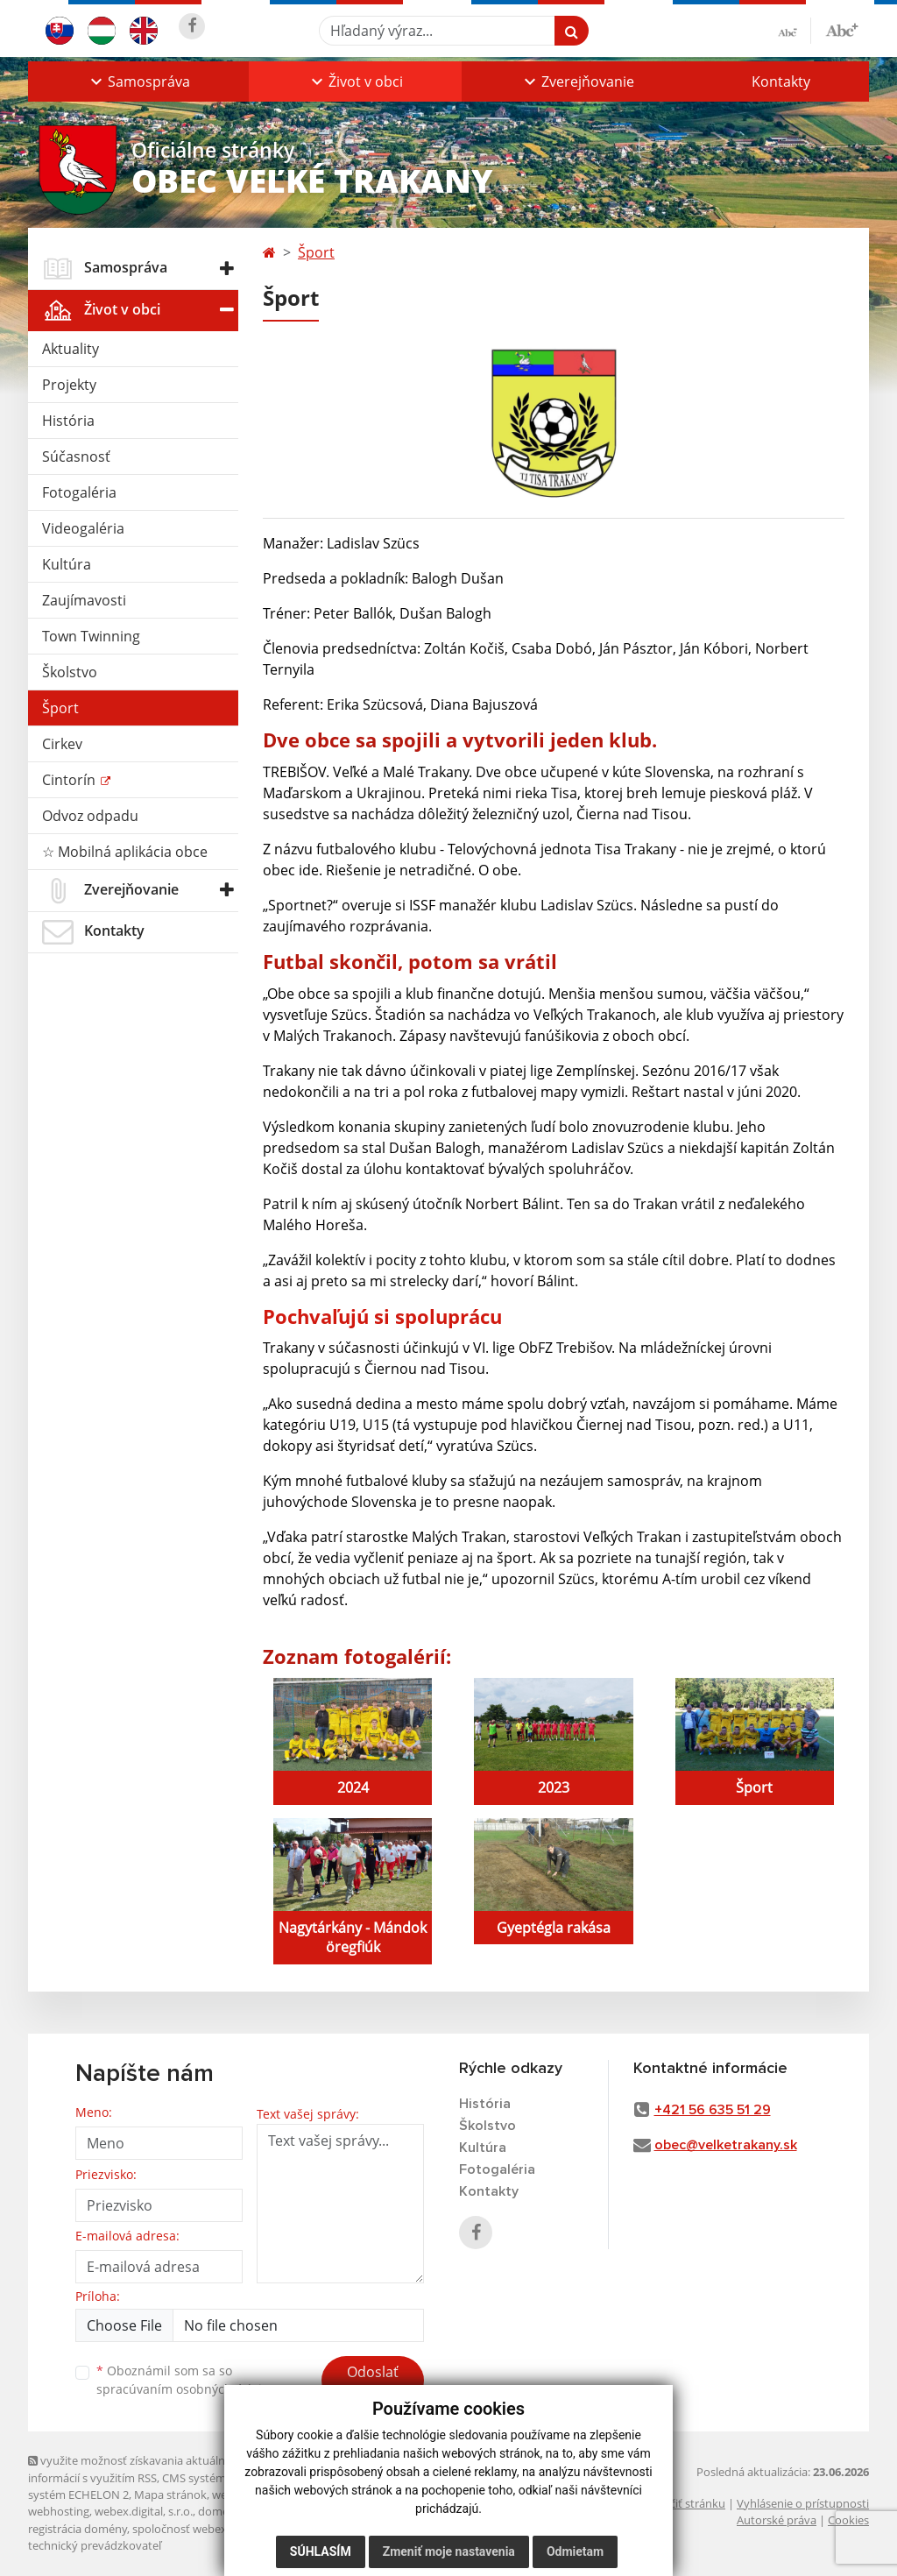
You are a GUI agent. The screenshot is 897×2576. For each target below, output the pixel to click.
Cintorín (70, 779)
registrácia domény (77, 2529)
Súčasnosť (76, 456)
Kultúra (66, 564)
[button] (138, 81)
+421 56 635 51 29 (712, 2110)
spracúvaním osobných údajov (185, 2389)
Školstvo (69, 672)
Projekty (69, 384)
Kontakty (781, 81)
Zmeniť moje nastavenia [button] (449, 2551)
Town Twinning (91, 636)
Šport (60, 708)
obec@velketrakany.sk (725, 2145)
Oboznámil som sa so (185, 2379)
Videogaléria (83, 528)
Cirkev (62, 744)
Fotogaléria (79, 492)
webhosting (58, 2511)
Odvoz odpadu (90, 815)
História (68, 420)
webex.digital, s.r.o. (144, 2511)
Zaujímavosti (84, 600)
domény (219, 2511)
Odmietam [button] (575, 2551)
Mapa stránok (170, 2494)
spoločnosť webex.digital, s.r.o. (211, 2529)
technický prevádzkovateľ (94, 2545)
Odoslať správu (373, 2382)
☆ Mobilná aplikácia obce (125, 851)
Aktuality (70, 348)
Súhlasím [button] (320, 2551)
